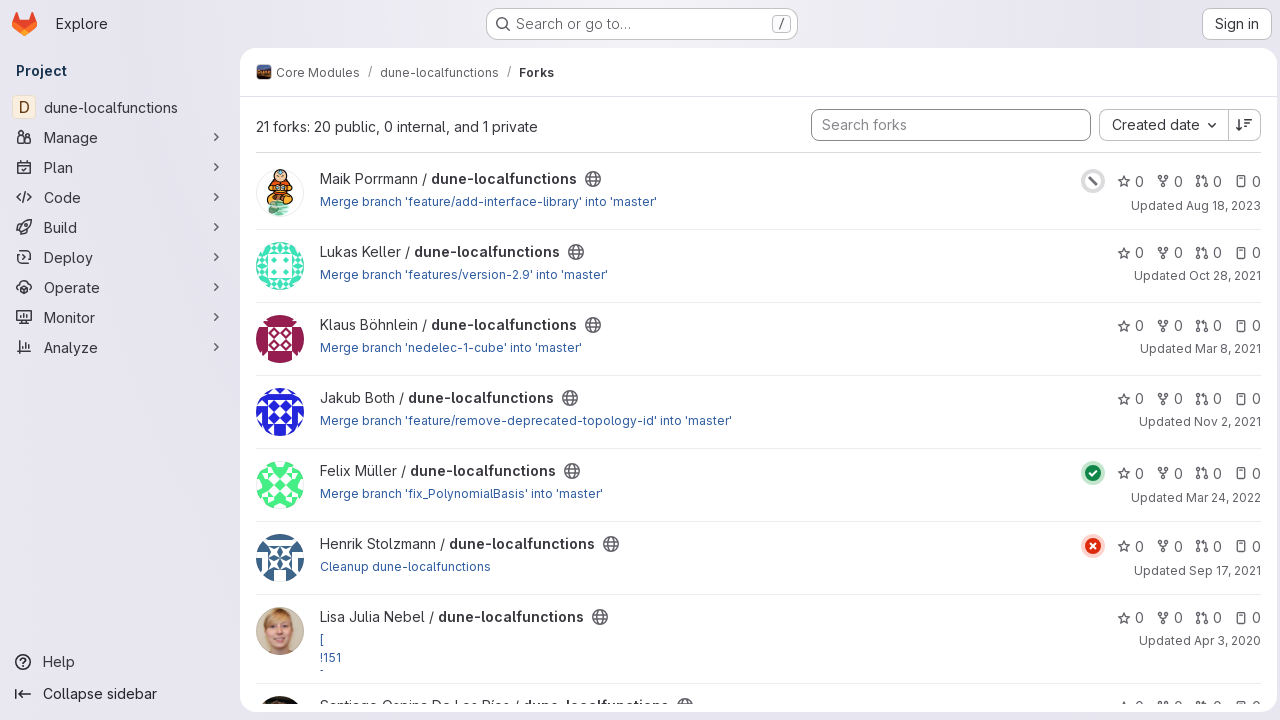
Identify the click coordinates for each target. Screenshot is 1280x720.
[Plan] (120, 167)
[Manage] (120, 137)
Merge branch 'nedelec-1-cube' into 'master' (451, 347)
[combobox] (1158, 125)
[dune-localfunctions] (120, 107)
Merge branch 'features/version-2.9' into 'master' (464, 274)
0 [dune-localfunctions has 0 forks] (1164, 181)
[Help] (120, 662)
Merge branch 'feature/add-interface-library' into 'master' (488, 201)
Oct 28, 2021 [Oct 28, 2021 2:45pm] (1220, 275)
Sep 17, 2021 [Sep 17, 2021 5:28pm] (1220, 570)
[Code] (120, 197)
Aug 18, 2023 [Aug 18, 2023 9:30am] (1218, 205)
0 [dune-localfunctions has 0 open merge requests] (1203, 181)
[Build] (120, 227)
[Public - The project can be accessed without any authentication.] (593, 179)
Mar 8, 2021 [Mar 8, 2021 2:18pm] (1223, 348)
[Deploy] (120, 257)
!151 (330, 657)
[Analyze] (120, 347)
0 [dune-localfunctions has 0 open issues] (1242, 181)
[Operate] (120, 287)
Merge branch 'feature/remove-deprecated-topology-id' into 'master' (526, 420)
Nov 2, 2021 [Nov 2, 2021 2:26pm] (1222, 421)
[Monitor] (120, 317)
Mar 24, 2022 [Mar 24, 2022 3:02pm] (1218, 497)
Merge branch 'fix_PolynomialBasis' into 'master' (461, 493)
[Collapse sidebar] (120, 694)
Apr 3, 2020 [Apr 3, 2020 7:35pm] (1222, 640)
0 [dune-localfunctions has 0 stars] (1125, 181)
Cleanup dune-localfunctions (405, 566)
